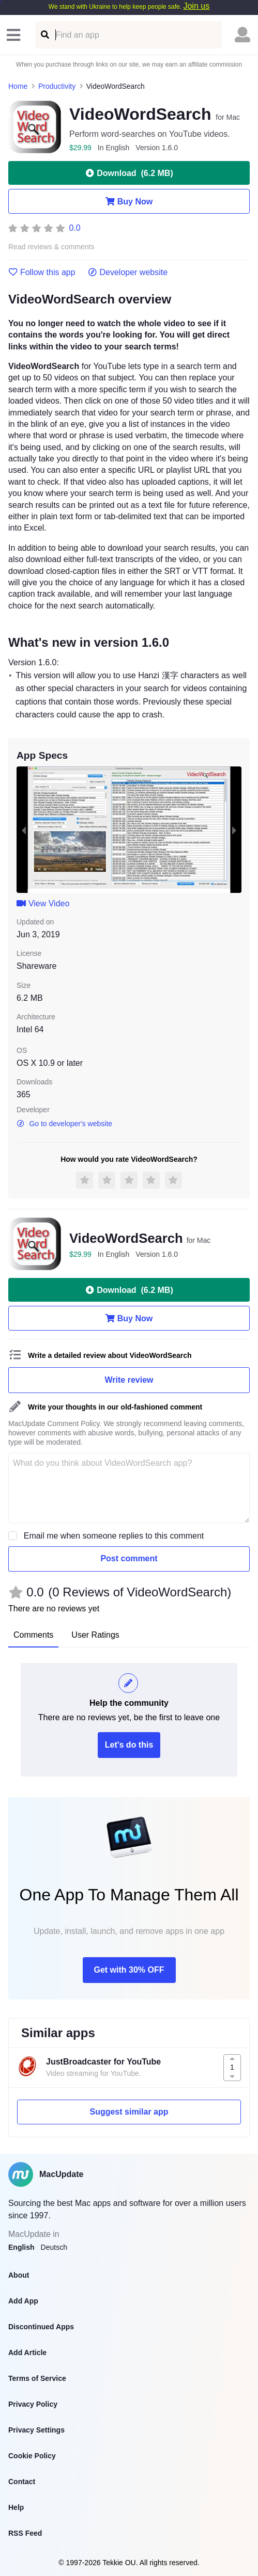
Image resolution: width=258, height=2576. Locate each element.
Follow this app (41, 272)
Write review (129, 1379)
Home (17, 86)
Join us (196, 6)
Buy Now (129, 201)
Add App (23, 2301)
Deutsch (54, 2247)
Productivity (56, 86)
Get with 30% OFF (129, 1969)
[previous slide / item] (24, 829)
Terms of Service (37, 2378)
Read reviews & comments (51, 247)
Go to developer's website (64, 1123)
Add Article (27, 2352)
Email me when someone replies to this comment (114, 1535)
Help (16, 2507)
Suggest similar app (128, 2111)
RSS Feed (25, 2533)
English (21, 2247)
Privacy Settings (36, 2430)
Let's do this (129, 1744)
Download (129, 173)
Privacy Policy (32, 2404)
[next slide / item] (234, 829)
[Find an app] (44, 34)
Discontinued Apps (41, 2326)
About (18, 2275)
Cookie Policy (32, 2455)
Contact (21, 2481)
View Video (43, 903)
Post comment (128, 1558)
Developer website (128, 272)
